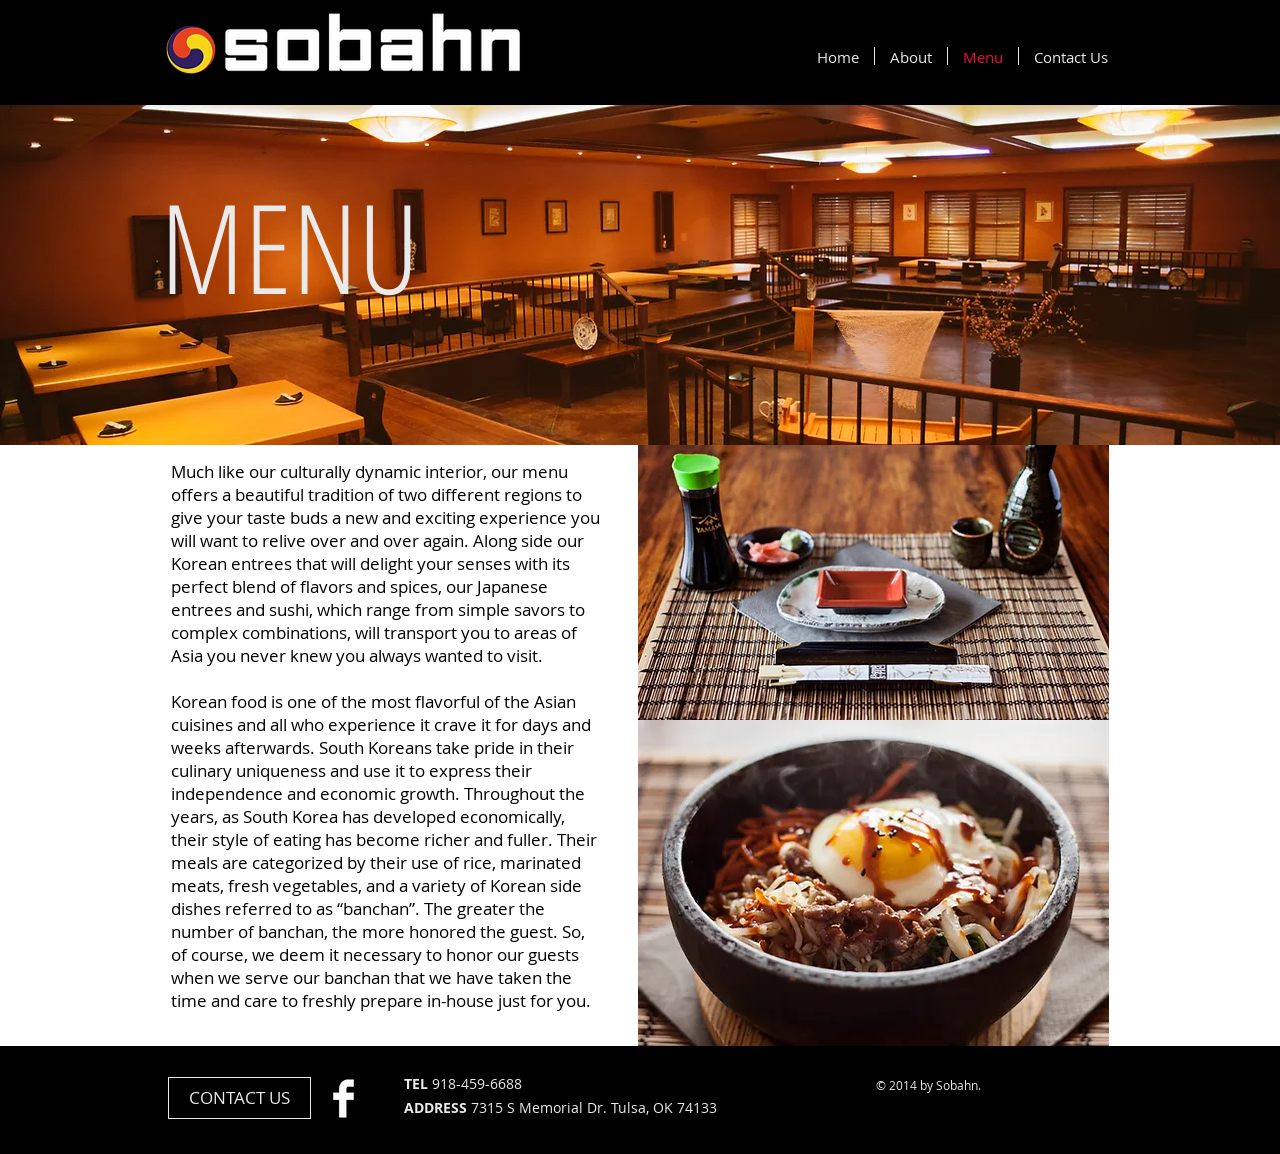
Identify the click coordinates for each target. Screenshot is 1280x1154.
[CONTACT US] (239, 1098)
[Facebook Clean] (343, 1098)
